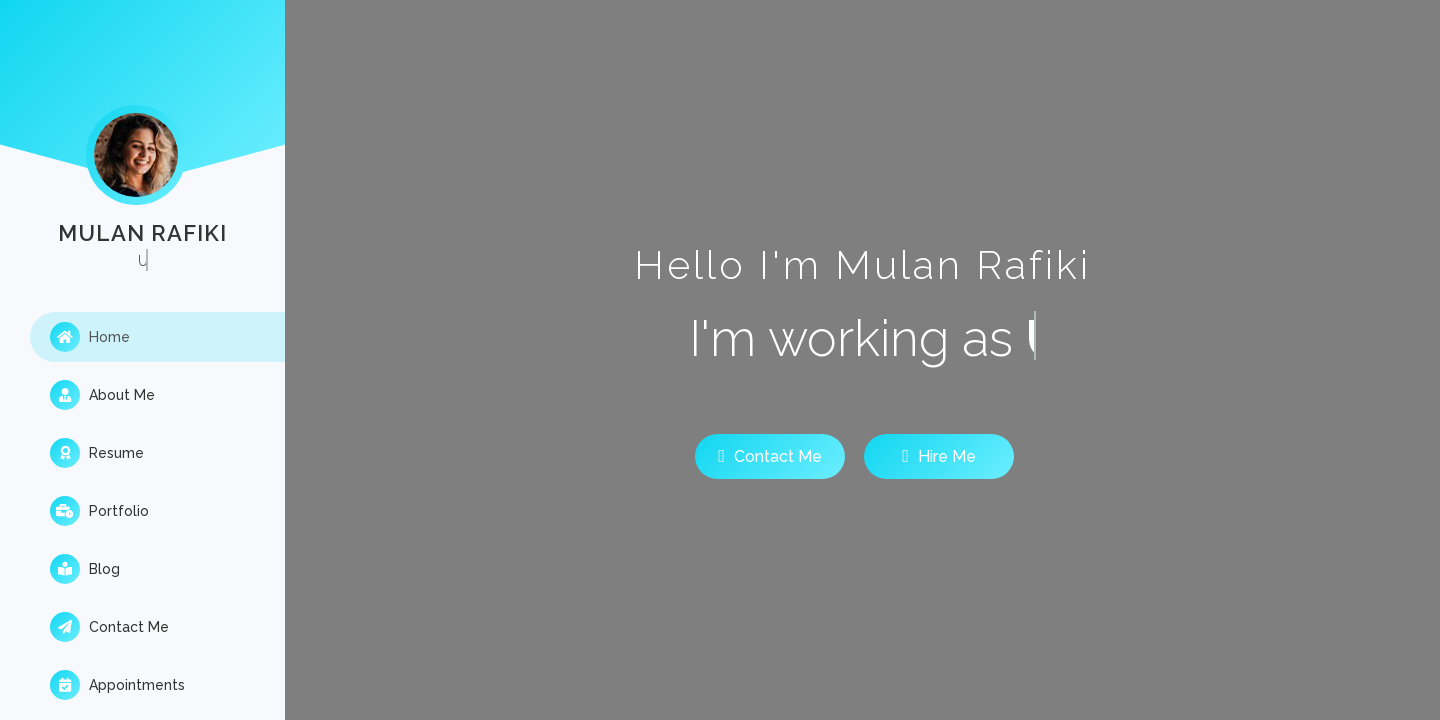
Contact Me (109, 627)
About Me (102, 395)
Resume (97, 453)
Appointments (117, 685)
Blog (85, 569)
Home (90, 337)
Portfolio (99, 511)
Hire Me (939, 456)
